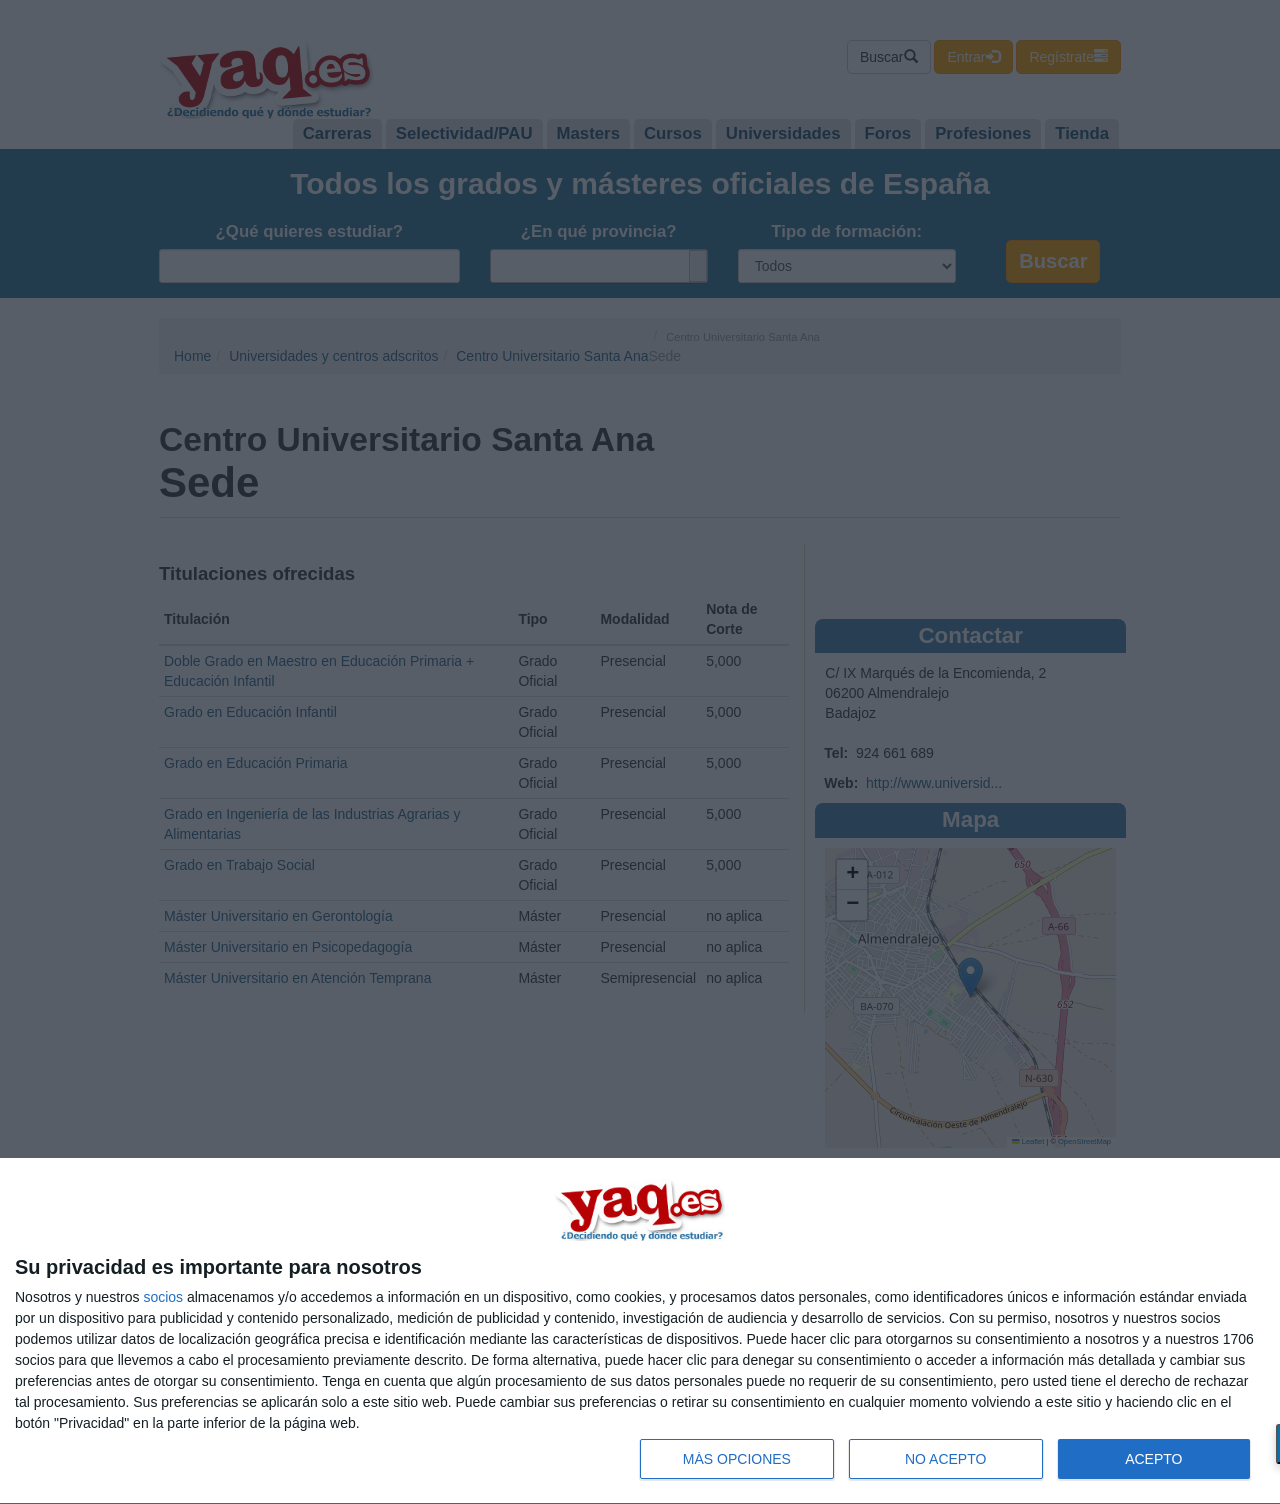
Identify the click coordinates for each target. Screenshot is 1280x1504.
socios (163, 1297)
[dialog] (640, 1331)
